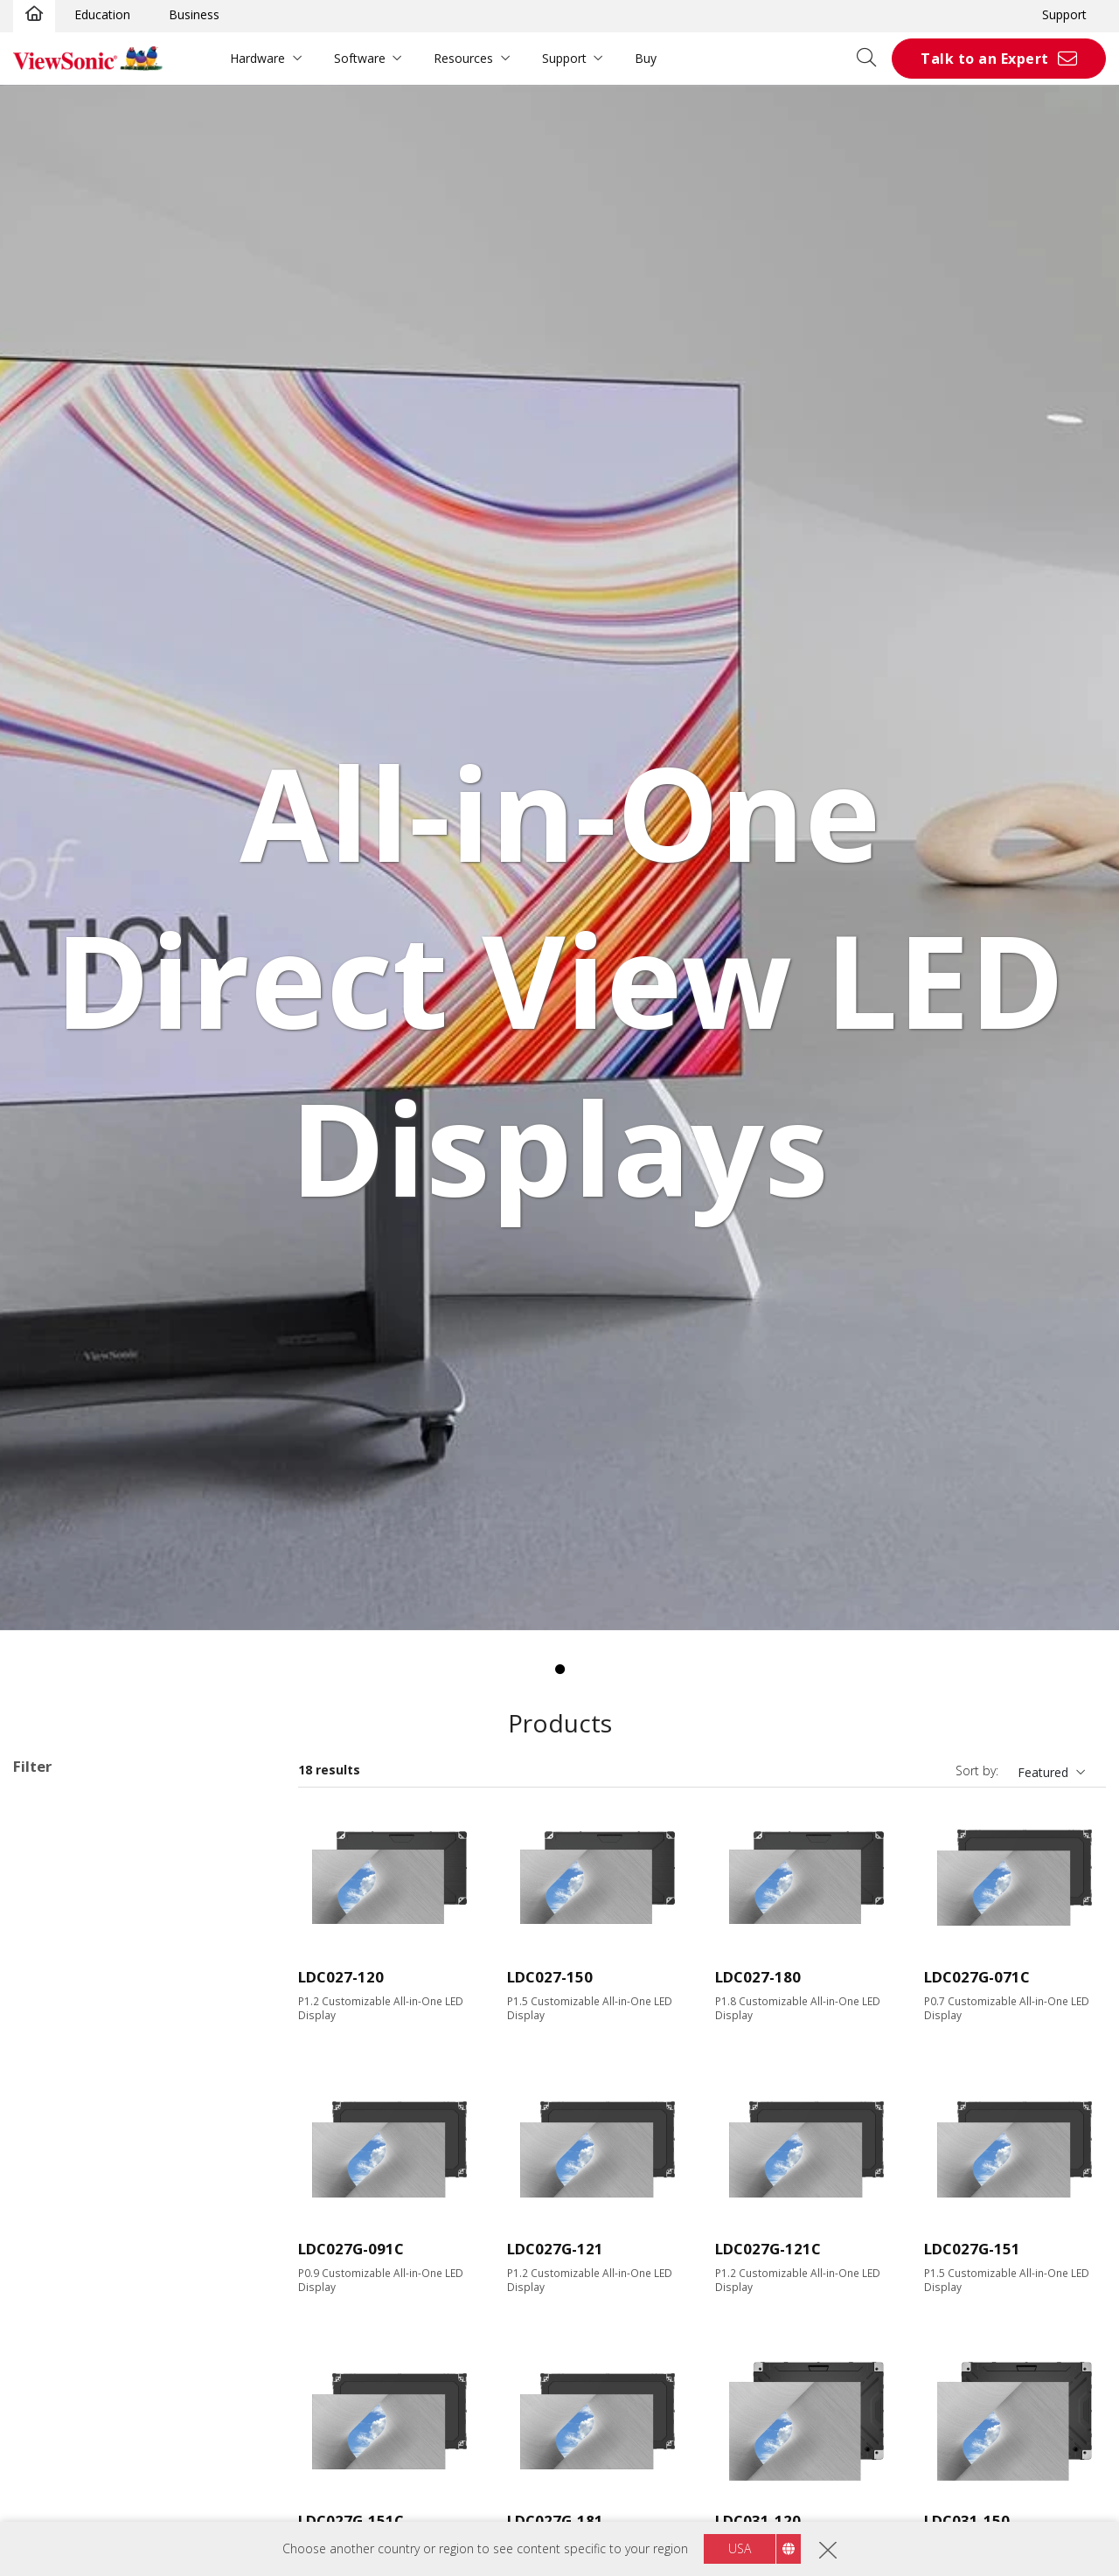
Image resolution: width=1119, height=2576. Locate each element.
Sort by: (977, 1770)
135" (54, 1985)
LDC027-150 (550, 1977)
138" (54, 2009)
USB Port (67, 2360)
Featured (1043, 1772)
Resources (463, 58)
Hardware (257, 58)
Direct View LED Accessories (121, 1915)
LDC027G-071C (977, 1977)
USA (739, 2548)
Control (52, 2431)
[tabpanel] (559, 857)
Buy (646, 58)
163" (54, 2032)
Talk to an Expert (985, 58)
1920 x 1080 (75, 2126)
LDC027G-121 (555, 2249)
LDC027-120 (341, 1977)
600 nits (63, 2243)
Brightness (63, 2220)
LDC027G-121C (768, 2249)
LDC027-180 (758, 1977)
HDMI (57, 2313)
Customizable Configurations (95, 1827)
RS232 (58, 2476)
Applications (68, 1870)
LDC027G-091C (351, 2249)
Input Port (61, 2290)
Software (360, 58)
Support (1064, 14)
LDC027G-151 (972, 2249)
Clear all (240, 1803)
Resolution (62, 2103)
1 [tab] (559, 1669)
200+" (57, 2056)
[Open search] (872, 58)
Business (194, 14)
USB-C (59, 2384)
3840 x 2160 (75, 2173)
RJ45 (53, 2453)
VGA (52, 2337)
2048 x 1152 (75, 2150)
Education (102, 14)
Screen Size (65, 1963)
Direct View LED (86, 1892)
